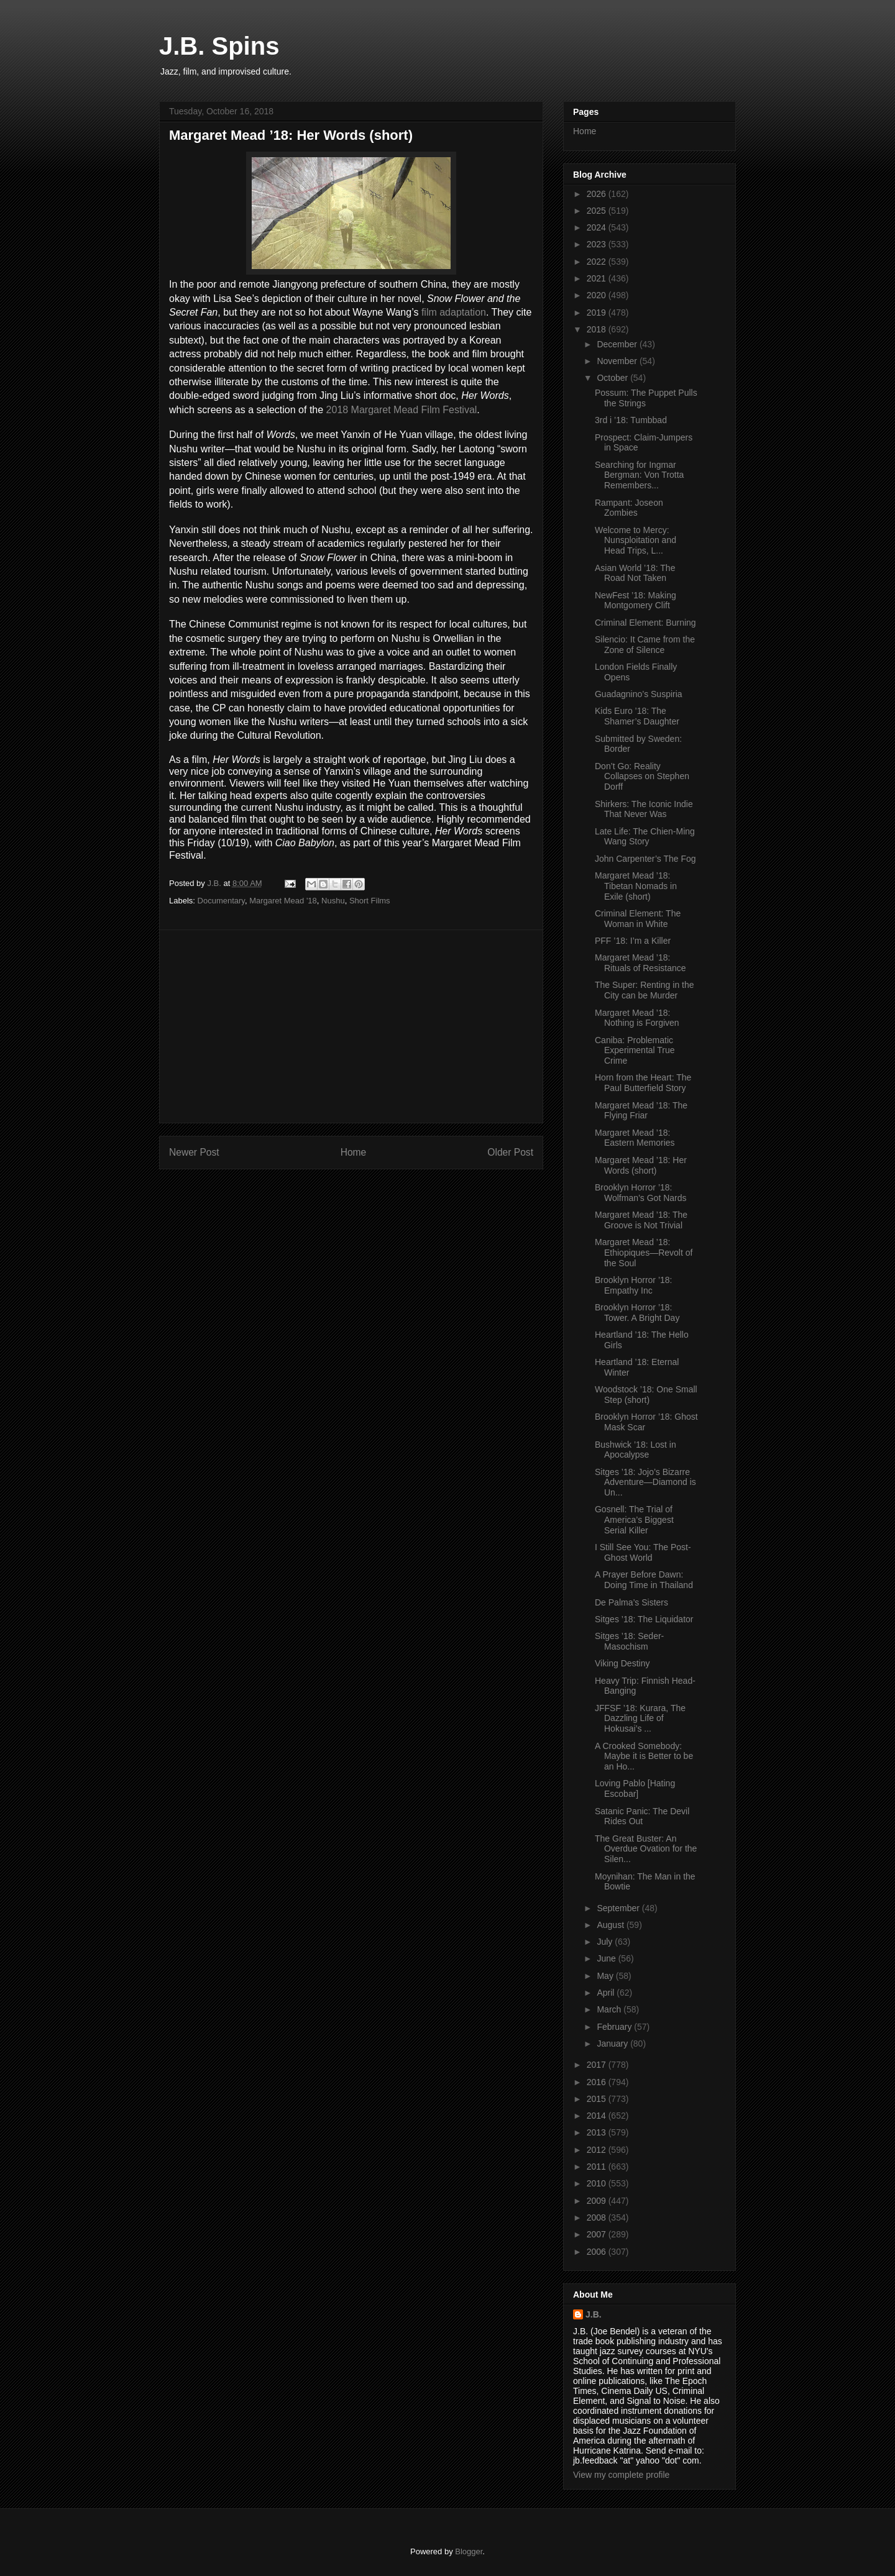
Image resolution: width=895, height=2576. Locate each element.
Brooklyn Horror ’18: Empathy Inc (633, 1285)
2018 (597, 329)
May (606, 1976)
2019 (597, 312)
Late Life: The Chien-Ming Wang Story (645, 836)
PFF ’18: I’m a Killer (633, 941)
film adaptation (453, 312)
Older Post (510, 1152)
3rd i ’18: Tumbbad (631, 420)
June (607, 1958)
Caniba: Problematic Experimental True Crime (635, 1050)
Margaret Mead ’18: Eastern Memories (635, 1138)
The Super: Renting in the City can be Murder (644, 990)
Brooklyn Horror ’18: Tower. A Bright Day (637, 1312)
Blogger (468, 2551)
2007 (597, 2234)
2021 (597, 278)
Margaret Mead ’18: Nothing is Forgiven (637, 1018)
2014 (597, 2116)
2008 (597, 2217)
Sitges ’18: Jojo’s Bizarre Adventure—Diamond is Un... (645, 1482)
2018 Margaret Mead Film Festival (401, 409)
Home (354, 1152)
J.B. (593, 2314)
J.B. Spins (219, 46)
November (618, 361)
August (611, 1925)
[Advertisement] (351, 1026)
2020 (597, 295)
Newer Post (194, 1152)
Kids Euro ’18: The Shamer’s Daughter (637, 716)
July (606, 1942)
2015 (597, 2099)
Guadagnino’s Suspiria (638, 694)
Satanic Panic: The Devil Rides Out (642, 1816)
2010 (597, 2183)
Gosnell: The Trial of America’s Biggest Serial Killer (634, 1519)
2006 (597, 2252)
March (610, 2009)
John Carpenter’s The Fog (645, 859)
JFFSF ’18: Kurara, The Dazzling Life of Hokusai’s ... (640, 1718)
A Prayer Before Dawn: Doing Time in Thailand (644, 1579)
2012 (597, 2150)
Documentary (221, 900)
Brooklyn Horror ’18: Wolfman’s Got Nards (641, 1192)
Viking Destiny (622, 1663)
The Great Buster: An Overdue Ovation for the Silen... (646, 1849)
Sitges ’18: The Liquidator (644, 1619)
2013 (597, 2132)
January (613, 2043)
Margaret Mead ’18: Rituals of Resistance (640, 962)
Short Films (369, 900)
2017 (597, 2065)
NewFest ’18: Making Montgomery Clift (635, 600)
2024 (597, 227)
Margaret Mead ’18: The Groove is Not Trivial (641, 1220)
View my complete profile (621, 2475)
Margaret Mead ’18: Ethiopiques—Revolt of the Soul (643, 1252)
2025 (597, 211)
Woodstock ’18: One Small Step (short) (646, 1394)
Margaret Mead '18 (283, 900)
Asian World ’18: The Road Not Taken (635, 573)
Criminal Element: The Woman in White (638, 918)
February (615, 2027)
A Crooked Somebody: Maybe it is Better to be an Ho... (644, 1756)
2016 (597, 2082)
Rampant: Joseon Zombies (629, 508)
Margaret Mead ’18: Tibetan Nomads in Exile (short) (636, 886)
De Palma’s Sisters (631, 1602)
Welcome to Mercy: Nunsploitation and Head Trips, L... (635, 540)
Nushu (333, 900)
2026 (597, 194)
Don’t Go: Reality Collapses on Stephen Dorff (642, 776)
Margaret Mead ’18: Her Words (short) (641, 1165)
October (613, 378)
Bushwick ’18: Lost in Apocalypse (635, 1450)
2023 (597, 244)
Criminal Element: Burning (645, 623)
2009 (597, 2201)
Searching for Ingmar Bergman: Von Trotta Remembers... (639, 475)
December (618, 344)
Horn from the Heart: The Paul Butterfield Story (643, 1082)
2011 (597, 2167)
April (607, 1993)
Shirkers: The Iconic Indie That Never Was (644, 809)
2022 (597, 262)
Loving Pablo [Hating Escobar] (635, 1788)
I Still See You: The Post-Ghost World (643, 1552)
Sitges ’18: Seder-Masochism (629, 1641)
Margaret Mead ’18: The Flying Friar (641, 1110)
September (619, 1908)
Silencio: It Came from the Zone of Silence (645, 644)
